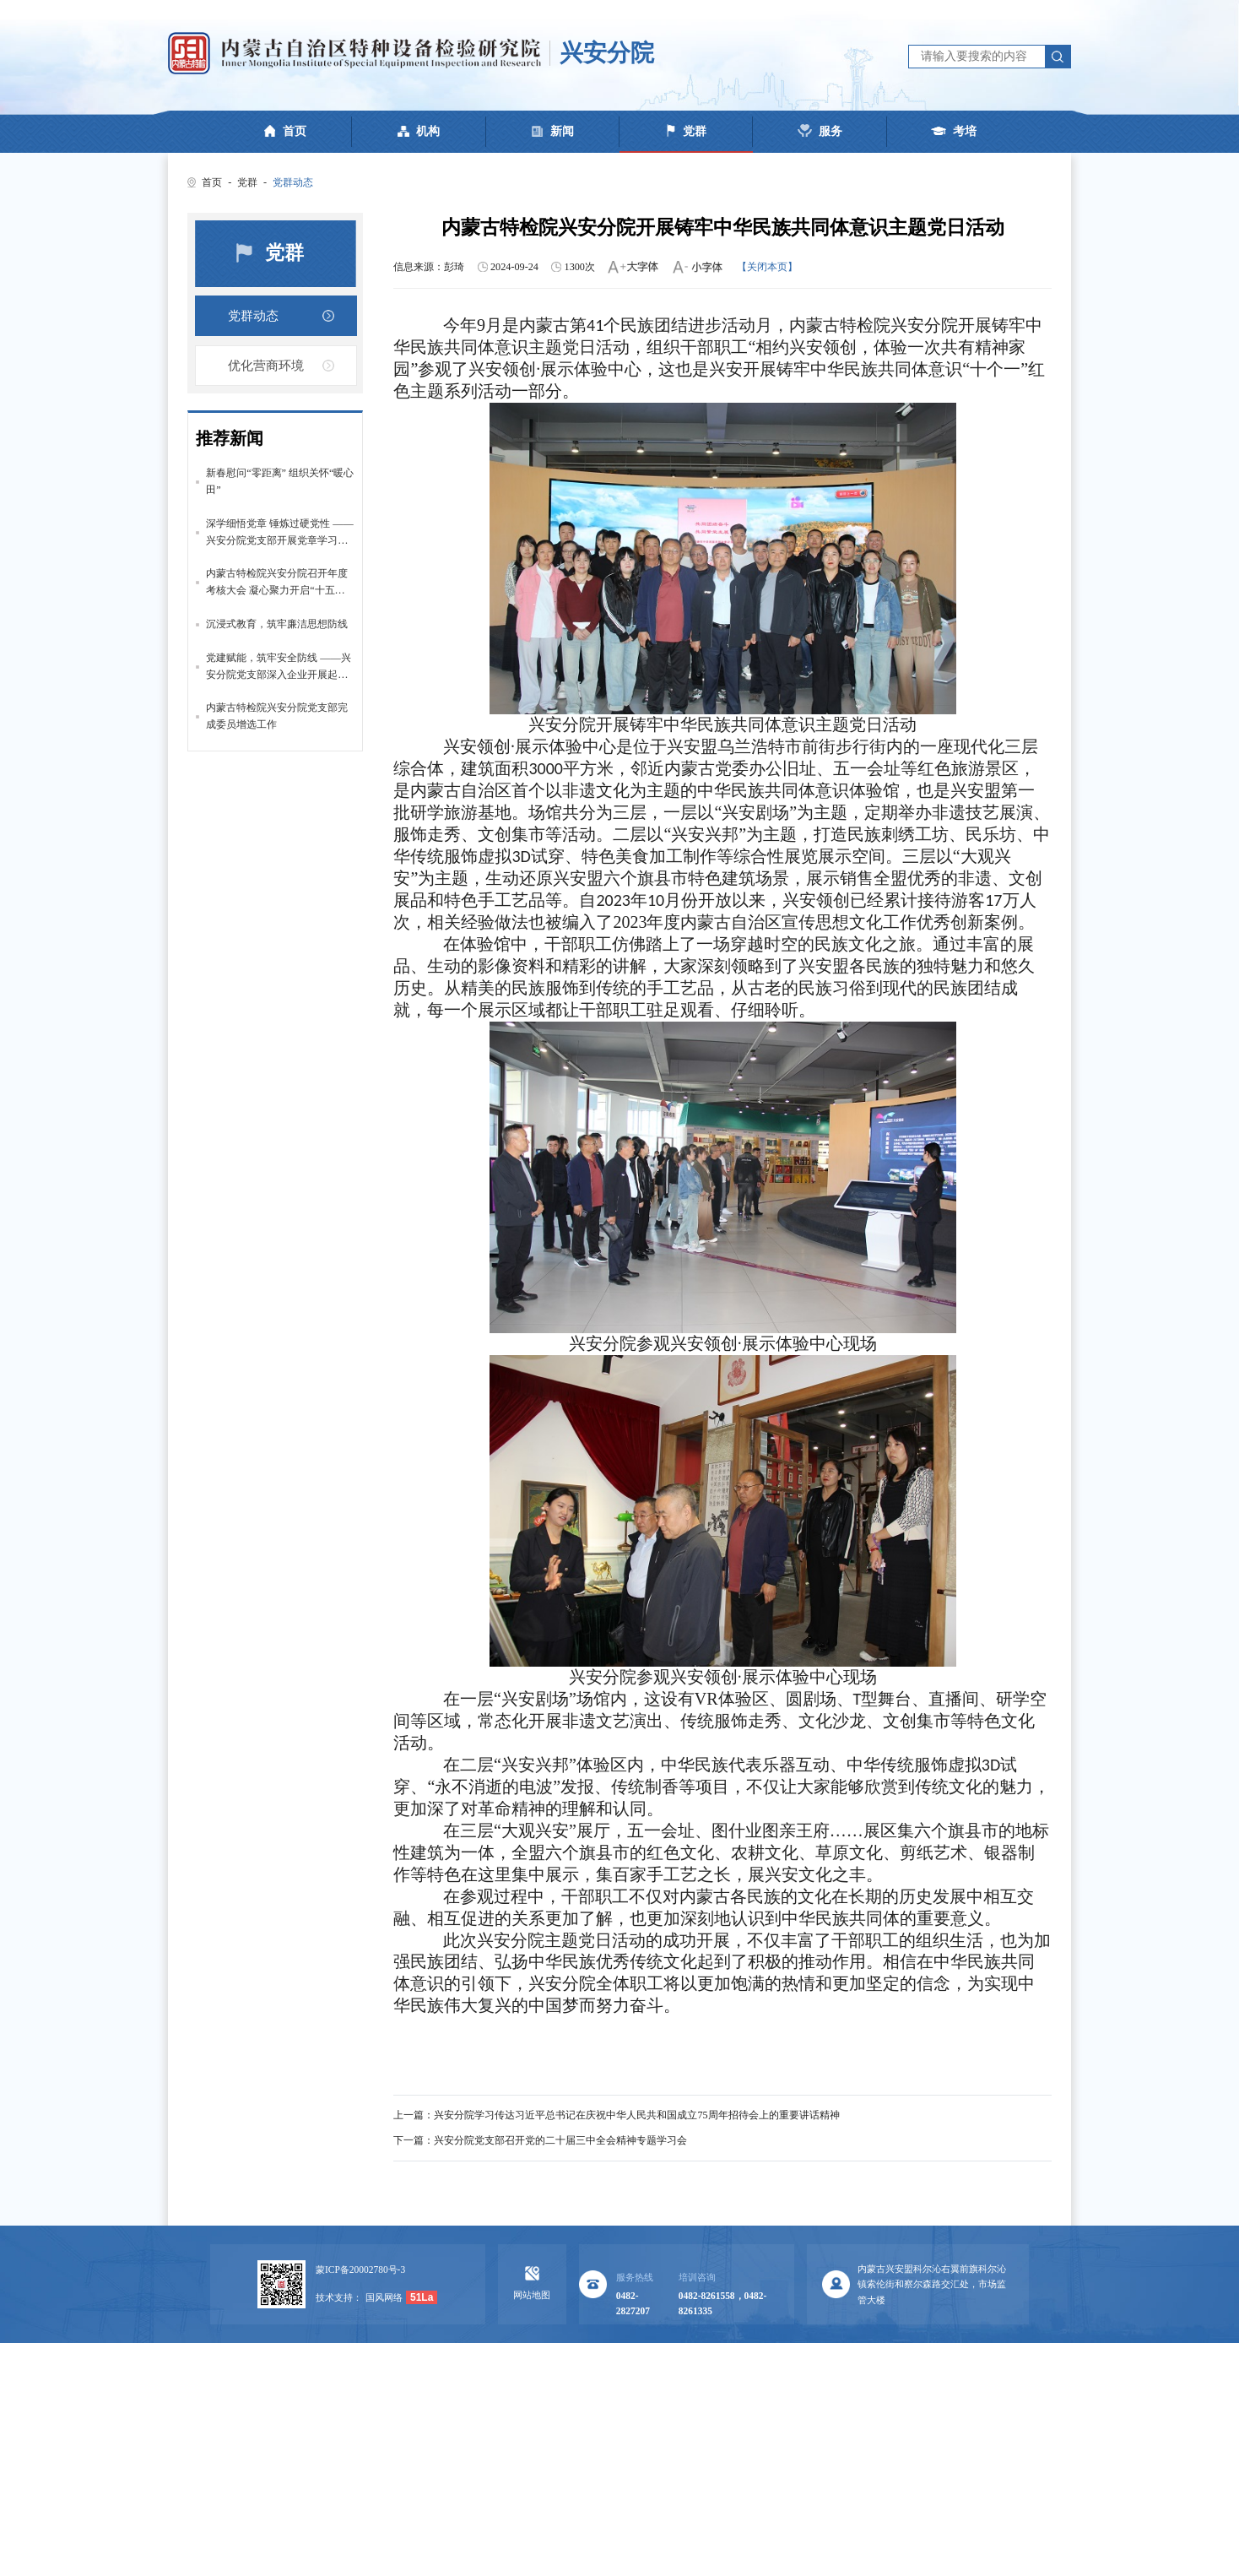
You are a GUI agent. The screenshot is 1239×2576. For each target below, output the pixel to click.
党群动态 (293, 182)
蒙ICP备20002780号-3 (360, 2269)
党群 (247, 182)
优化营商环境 (266, 368)
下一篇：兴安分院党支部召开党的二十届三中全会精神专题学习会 (540, 2140)
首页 (212, 182)
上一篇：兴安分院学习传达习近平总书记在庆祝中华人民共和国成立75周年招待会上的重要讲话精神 (616, 2115)
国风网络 (384, 2297)
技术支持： (339, 2297)
